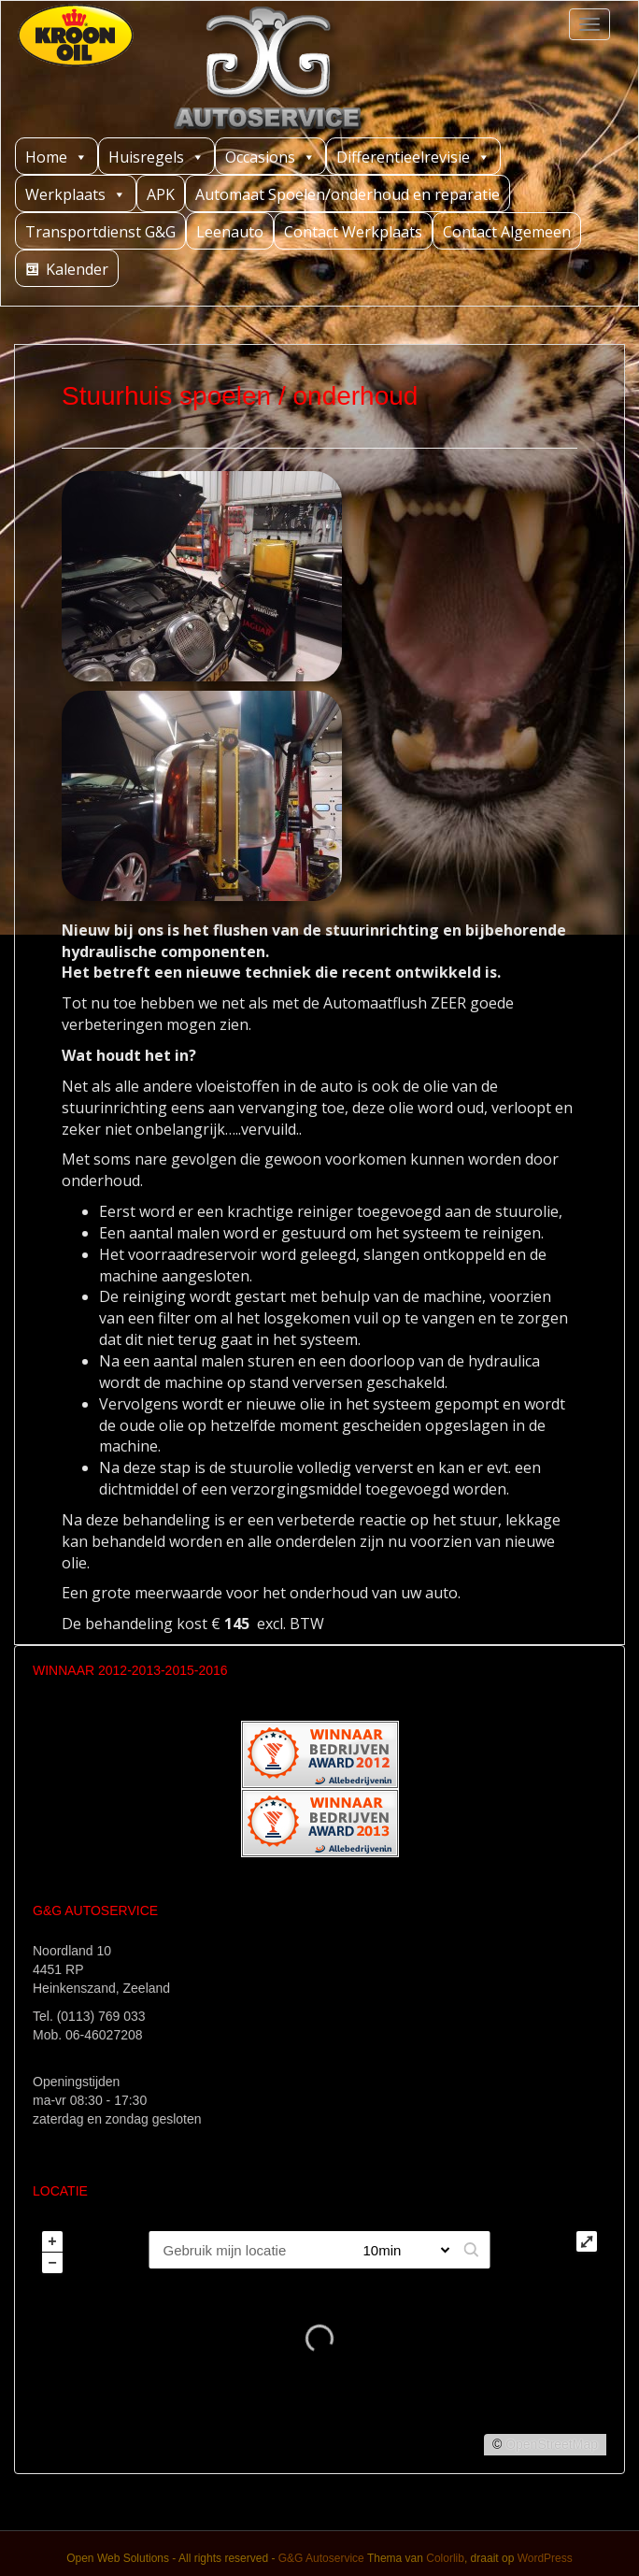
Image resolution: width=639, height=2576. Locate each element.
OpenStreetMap (551, 2444)
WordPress (545, 2558)
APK (161, 194)
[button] (471, 2249)
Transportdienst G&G (100, 232)
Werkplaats (75, 194)
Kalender (77, 269)
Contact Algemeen (507, 232)
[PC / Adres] (247, 2249)
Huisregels (156, 156)
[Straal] (399, 2249)
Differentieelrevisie (413, 156)
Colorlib (445, 2558)
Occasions (270, 156)
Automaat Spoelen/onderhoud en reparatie (347, 194)
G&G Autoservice (321, 2558)
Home (56, 156)
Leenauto (229, 232)
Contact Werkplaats (353, 232)
